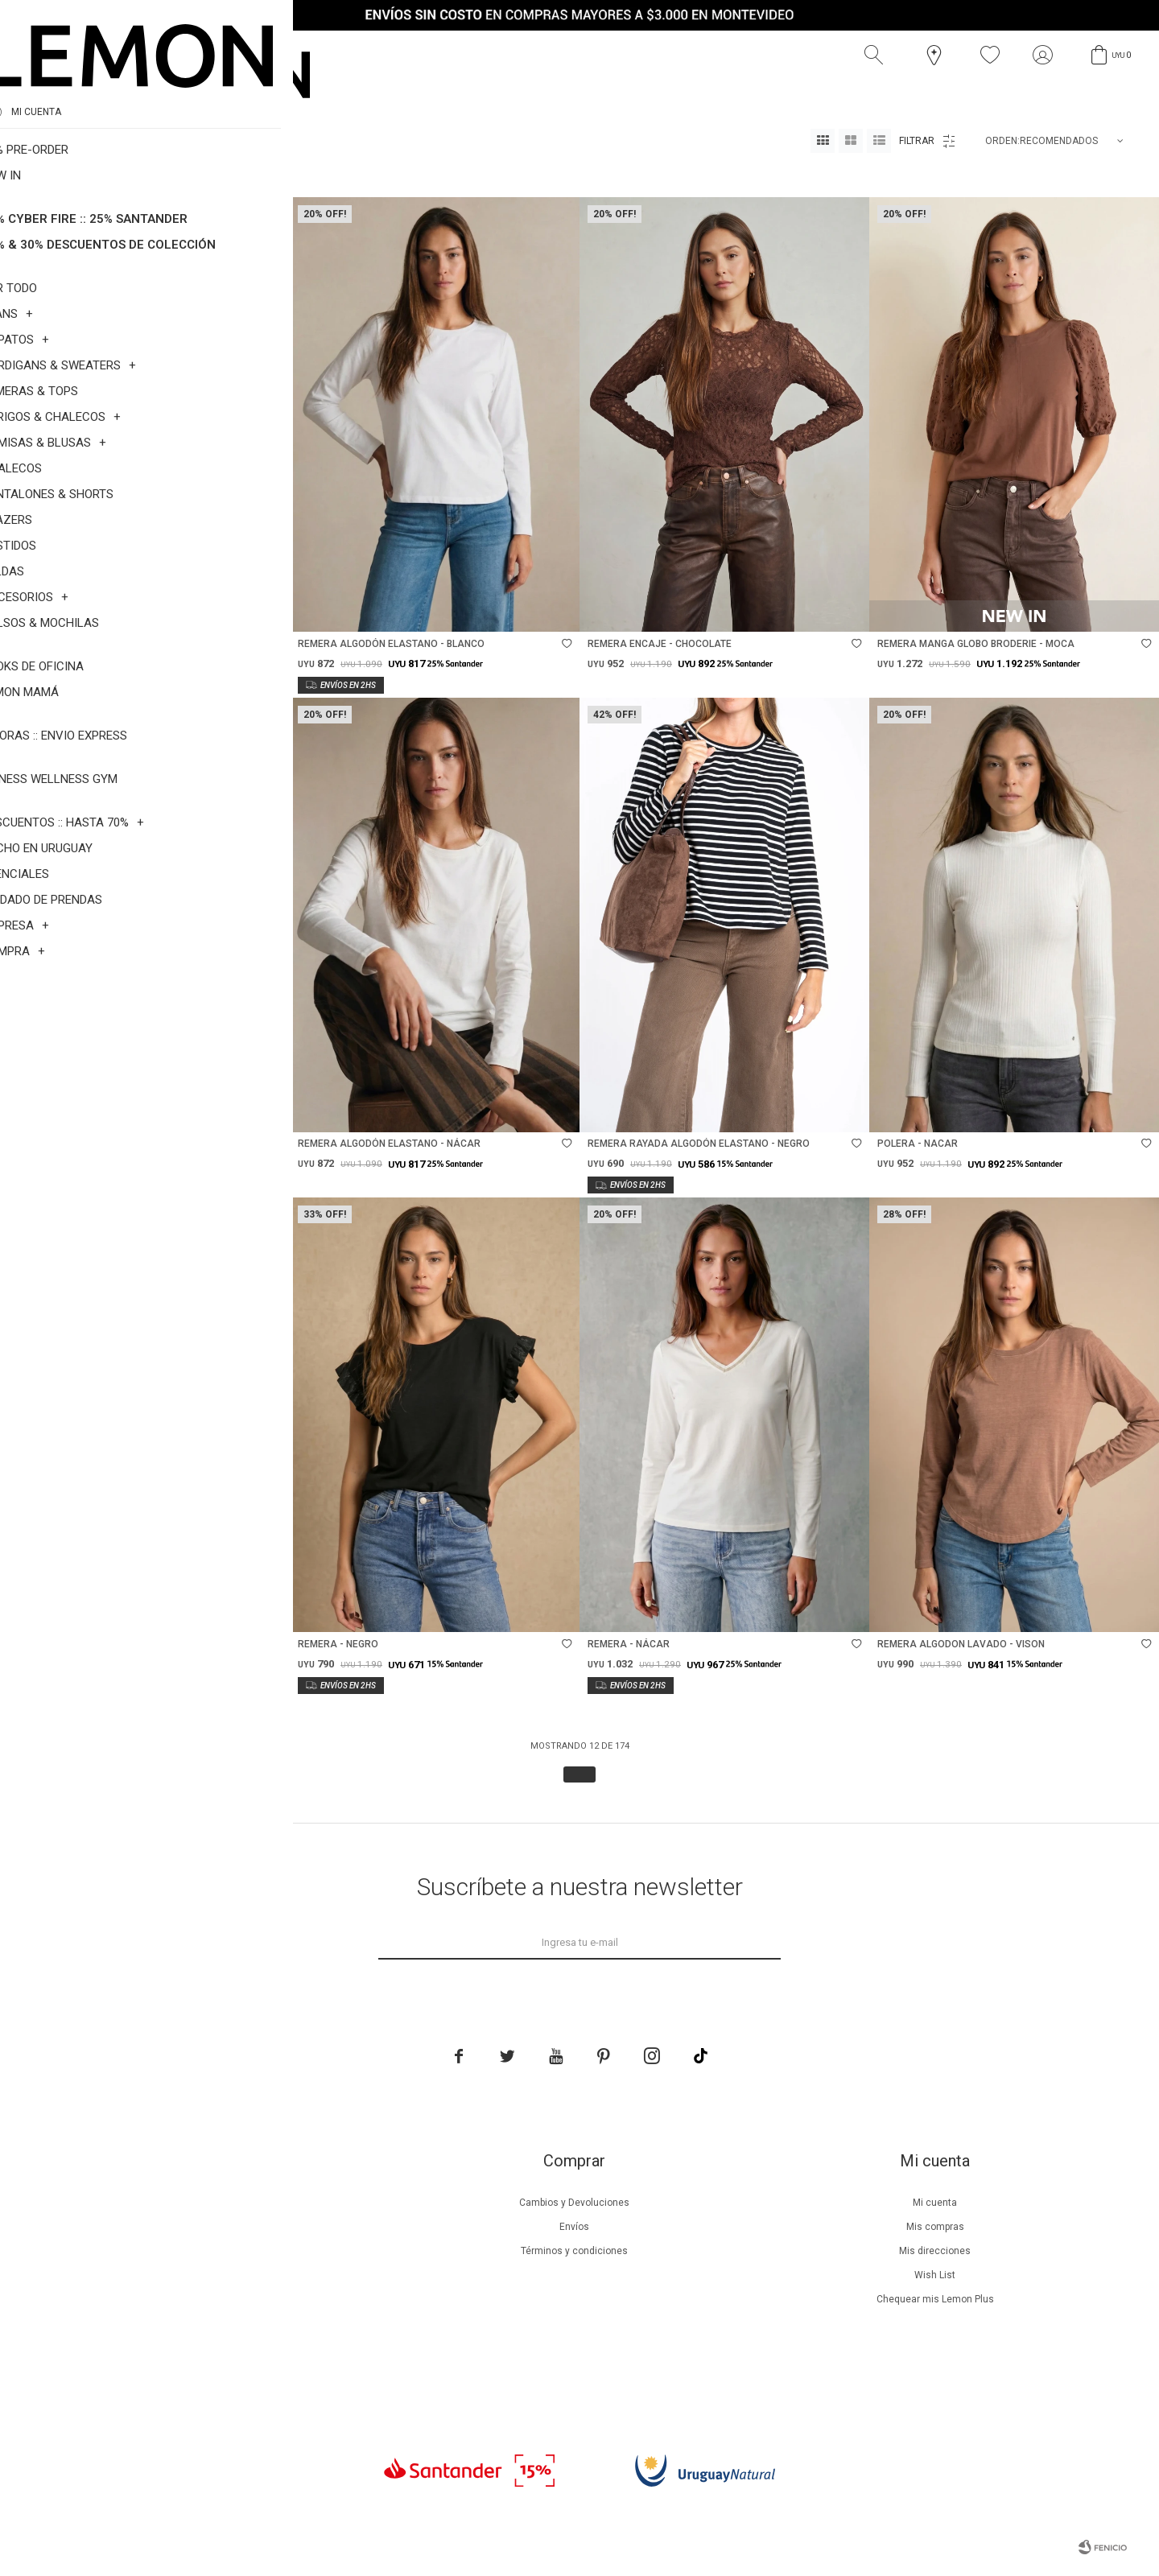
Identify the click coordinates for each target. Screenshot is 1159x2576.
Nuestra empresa (212, 2202)
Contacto (212, 2347)
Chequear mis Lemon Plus (935, 2299)
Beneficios (213, 2226)
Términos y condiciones (574, 2251)
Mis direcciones (935, 2251)
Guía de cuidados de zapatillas (213, 2299)
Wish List (934, 2275)
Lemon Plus (213, 2251)
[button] (877, 55)
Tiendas (213, 2323)
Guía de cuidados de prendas (212, 2275)
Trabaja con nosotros (212, 2371)
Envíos (574, 2226)
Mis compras (935, 2226)
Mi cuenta (935, 2202)
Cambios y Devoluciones (574, 2202)
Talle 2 (107, 176)
